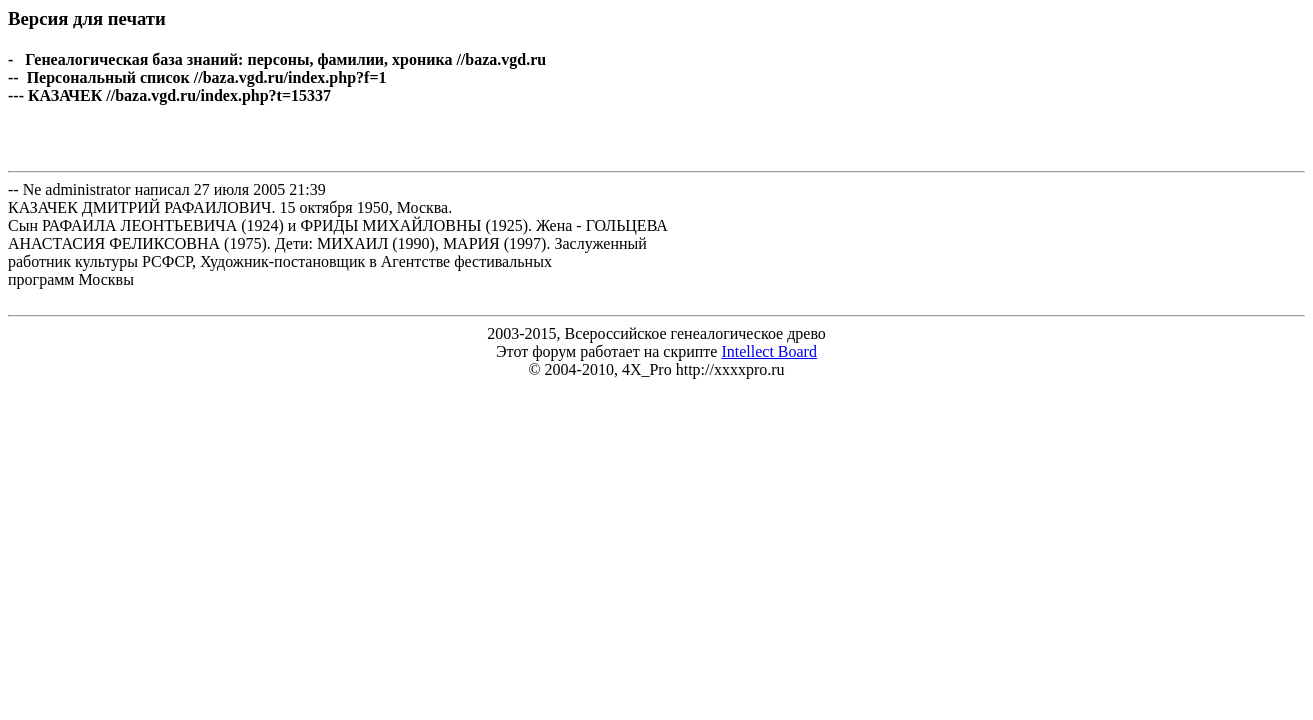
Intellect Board (769, 351)
